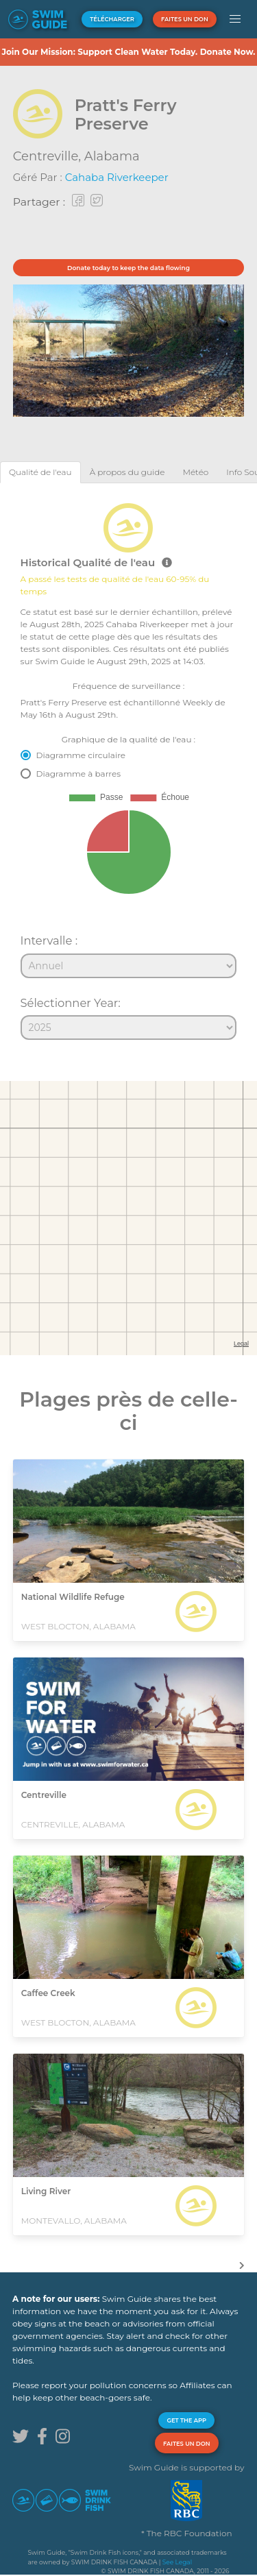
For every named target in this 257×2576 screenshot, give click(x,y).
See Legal (177, 2562)
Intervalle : (49, 940)
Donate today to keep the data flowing (128, 267)
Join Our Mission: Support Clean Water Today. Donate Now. (128, 52)
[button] (235, 19)
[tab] (40, 472)
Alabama (112, 156)
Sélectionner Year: (71, 1003)
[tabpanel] (128, 765)
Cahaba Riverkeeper (117, 177)
